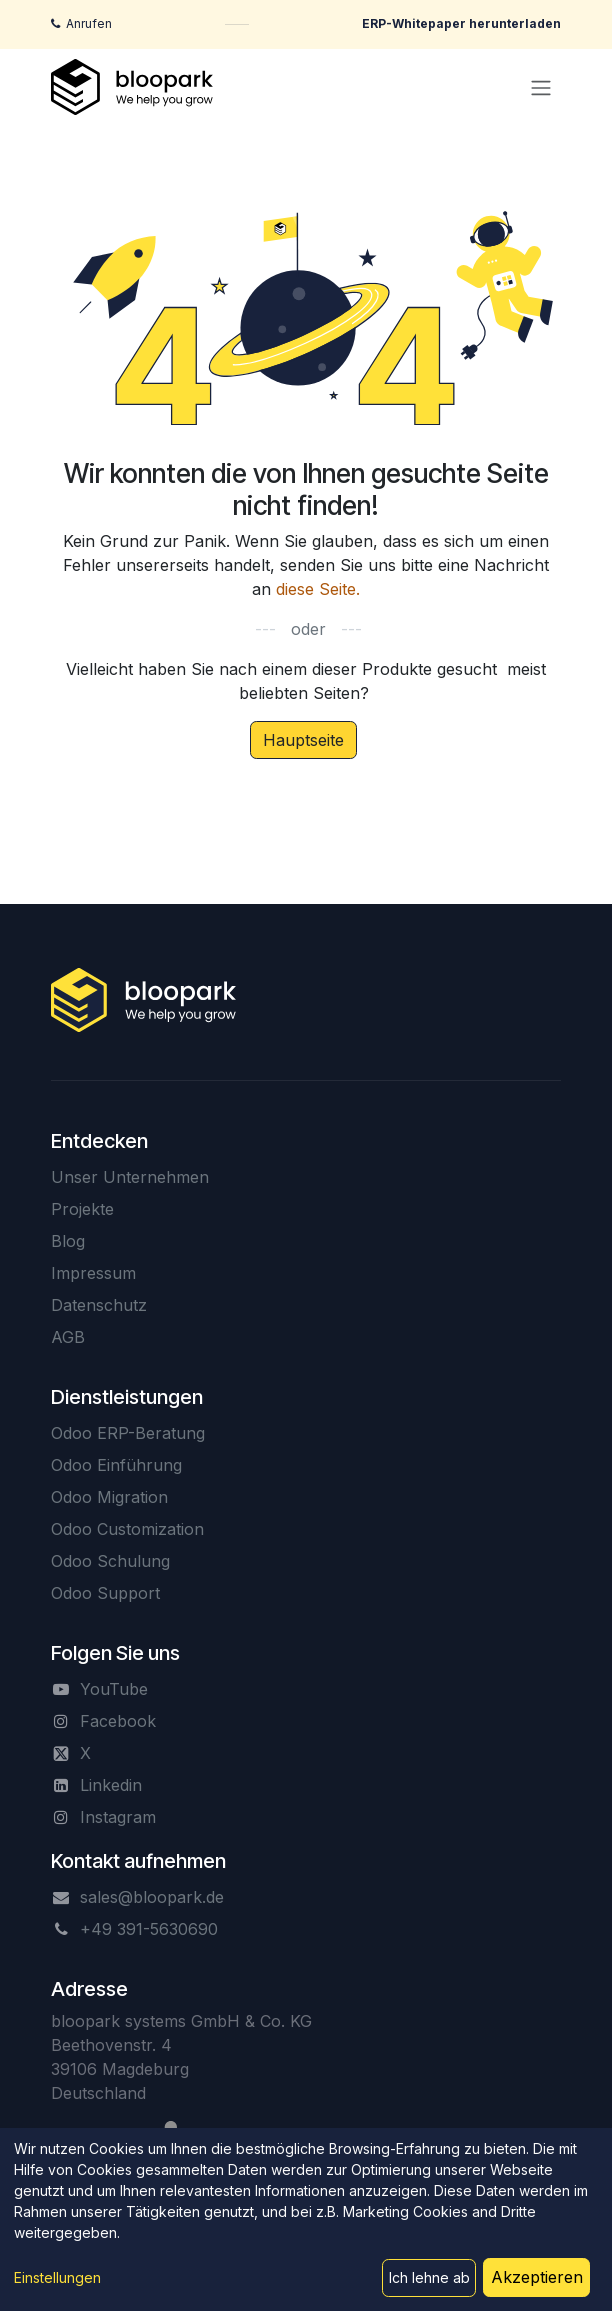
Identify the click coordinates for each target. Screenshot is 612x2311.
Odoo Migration (109, 1497)
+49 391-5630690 (149, 1929)
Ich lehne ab (429, 2277)
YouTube (114, 1689)
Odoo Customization (127, 1529)
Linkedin (111, 1785)
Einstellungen (57, 2277)
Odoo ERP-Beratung (128, 1433)
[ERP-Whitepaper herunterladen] (461, 24)
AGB (68, 1337)
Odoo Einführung (116, 1465)
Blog (68, 1241)
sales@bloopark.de (152, 1897)
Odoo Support (105, 1593)
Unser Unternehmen (130, 1177)
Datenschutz (99, 1305)
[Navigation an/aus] (541, 87)
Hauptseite (303, 740)
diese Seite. (318, 589)
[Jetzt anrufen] (81, 24)
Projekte (82, 1209)
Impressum (93, 1273)
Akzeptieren (537, 2277)
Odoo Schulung (110, 1561)
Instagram (118, 1817)
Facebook (118, 1721)
